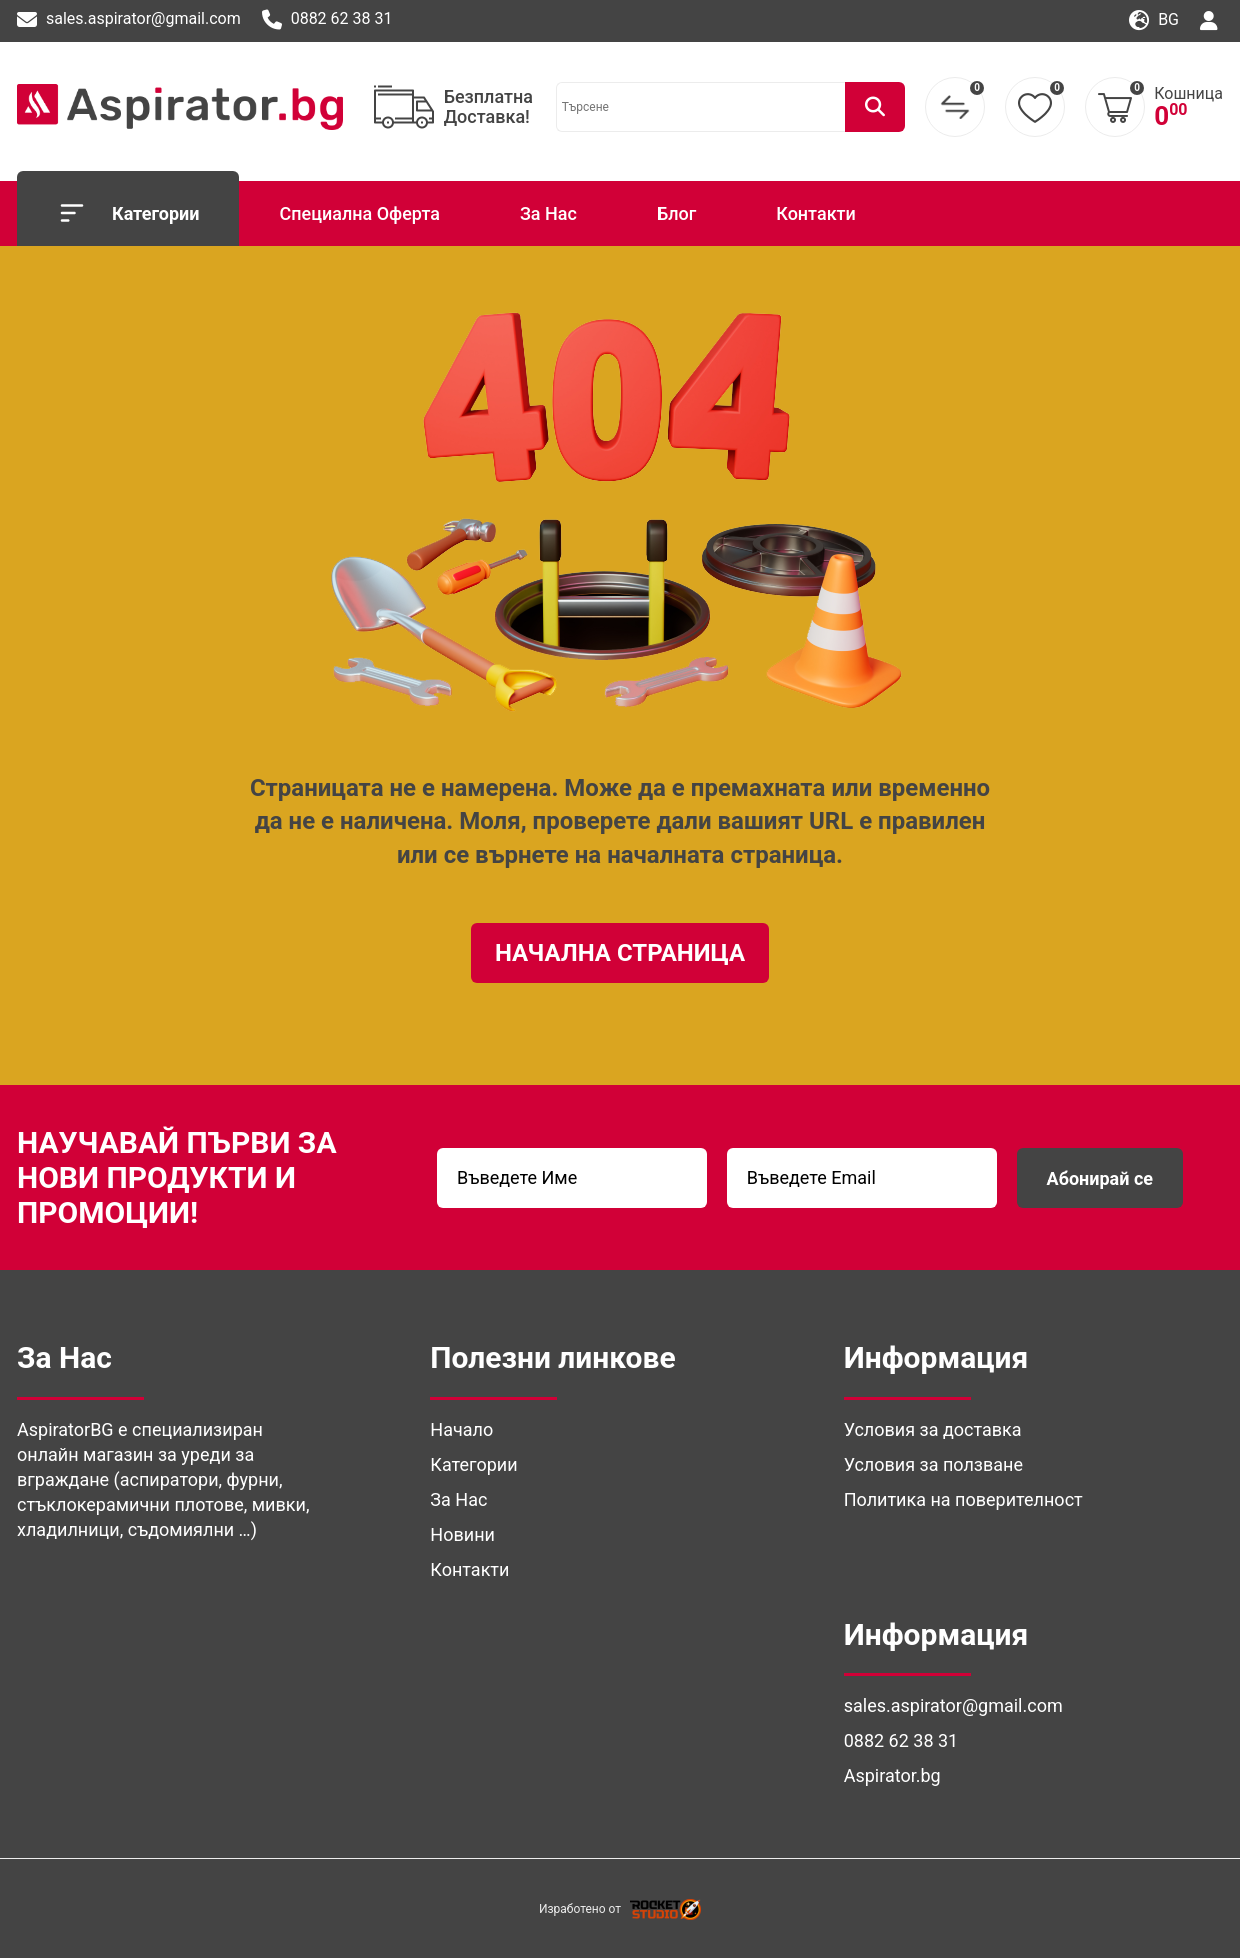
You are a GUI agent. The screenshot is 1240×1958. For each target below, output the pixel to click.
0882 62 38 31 (327, 20)
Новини (462, 1534)
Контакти (816, 213)
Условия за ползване (933, 1464)
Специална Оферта (359, 213)
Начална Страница (620, 953)
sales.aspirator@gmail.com (129, 20)
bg (1154, 20)
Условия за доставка (933, 1429)
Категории (128, 213)
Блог (676, 213)
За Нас (548, 213)
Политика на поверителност (963, 1499)
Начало (461, 1429)
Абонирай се (1100, 1178)
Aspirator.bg (892, 1775)
